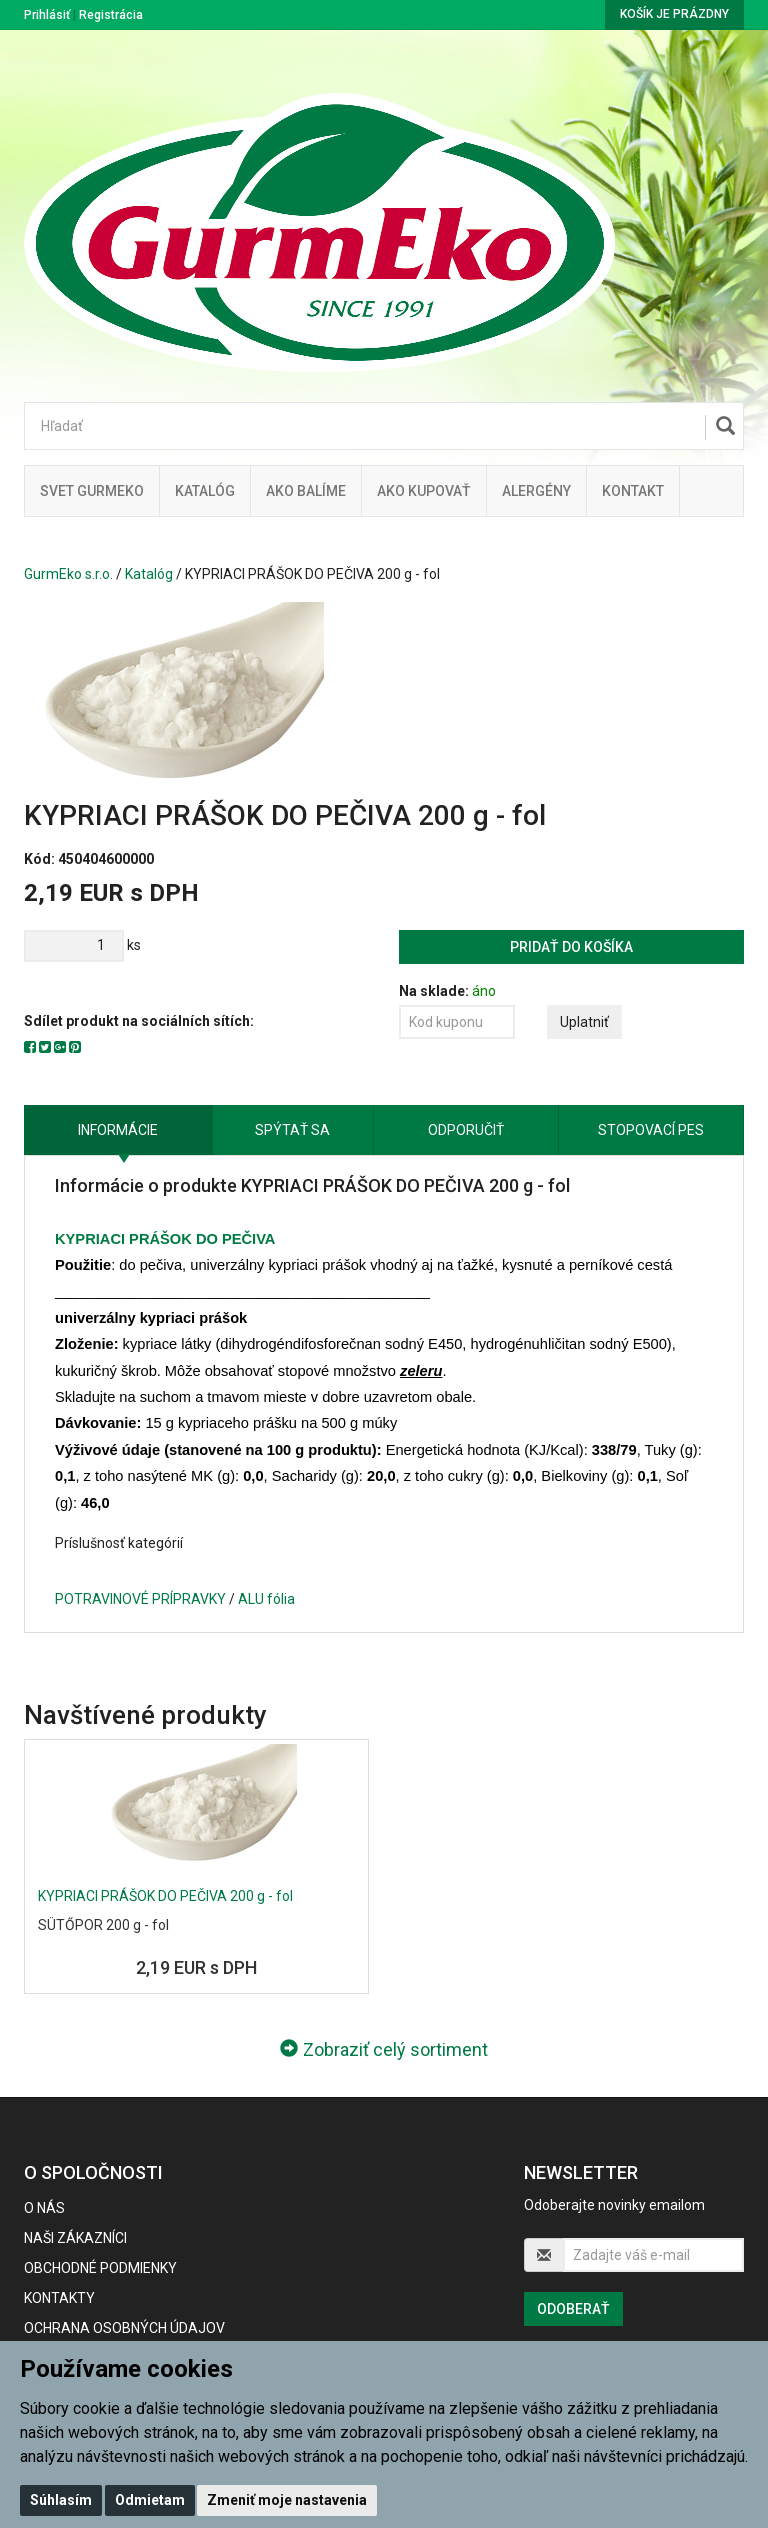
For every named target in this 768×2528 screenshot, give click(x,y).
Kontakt (633, 491)
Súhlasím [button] (61, 2500)
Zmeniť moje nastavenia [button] (287, 2500)
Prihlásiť (47, 15)
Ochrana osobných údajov (124, 2328)
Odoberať (573, 2309)
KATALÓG (205, 491)
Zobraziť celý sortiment (384, 2049)
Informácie (118, 1130)
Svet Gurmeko (92, 491)
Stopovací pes (651, 1130)
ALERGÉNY (536, 491)
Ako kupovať (424, 491)
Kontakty (59, 2298)
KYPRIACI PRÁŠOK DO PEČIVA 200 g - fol (165, 1896)
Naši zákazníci (75, 2238)
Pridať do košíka (571, 947)
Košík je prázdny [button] (674, 14)
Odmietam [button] (150, 2500)
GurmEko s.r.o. (68, 574)
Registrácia (111, 15)
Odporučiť (466, 1130)
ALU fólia (266, 1599)
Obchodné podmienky (100, 2268)
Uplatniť (584, 1022)
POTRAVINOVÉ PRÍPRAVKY (140, 1599)
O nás (44, 2208)
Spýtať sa (292, 1130)
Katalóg (149, 574)
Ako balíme (306, 491)
